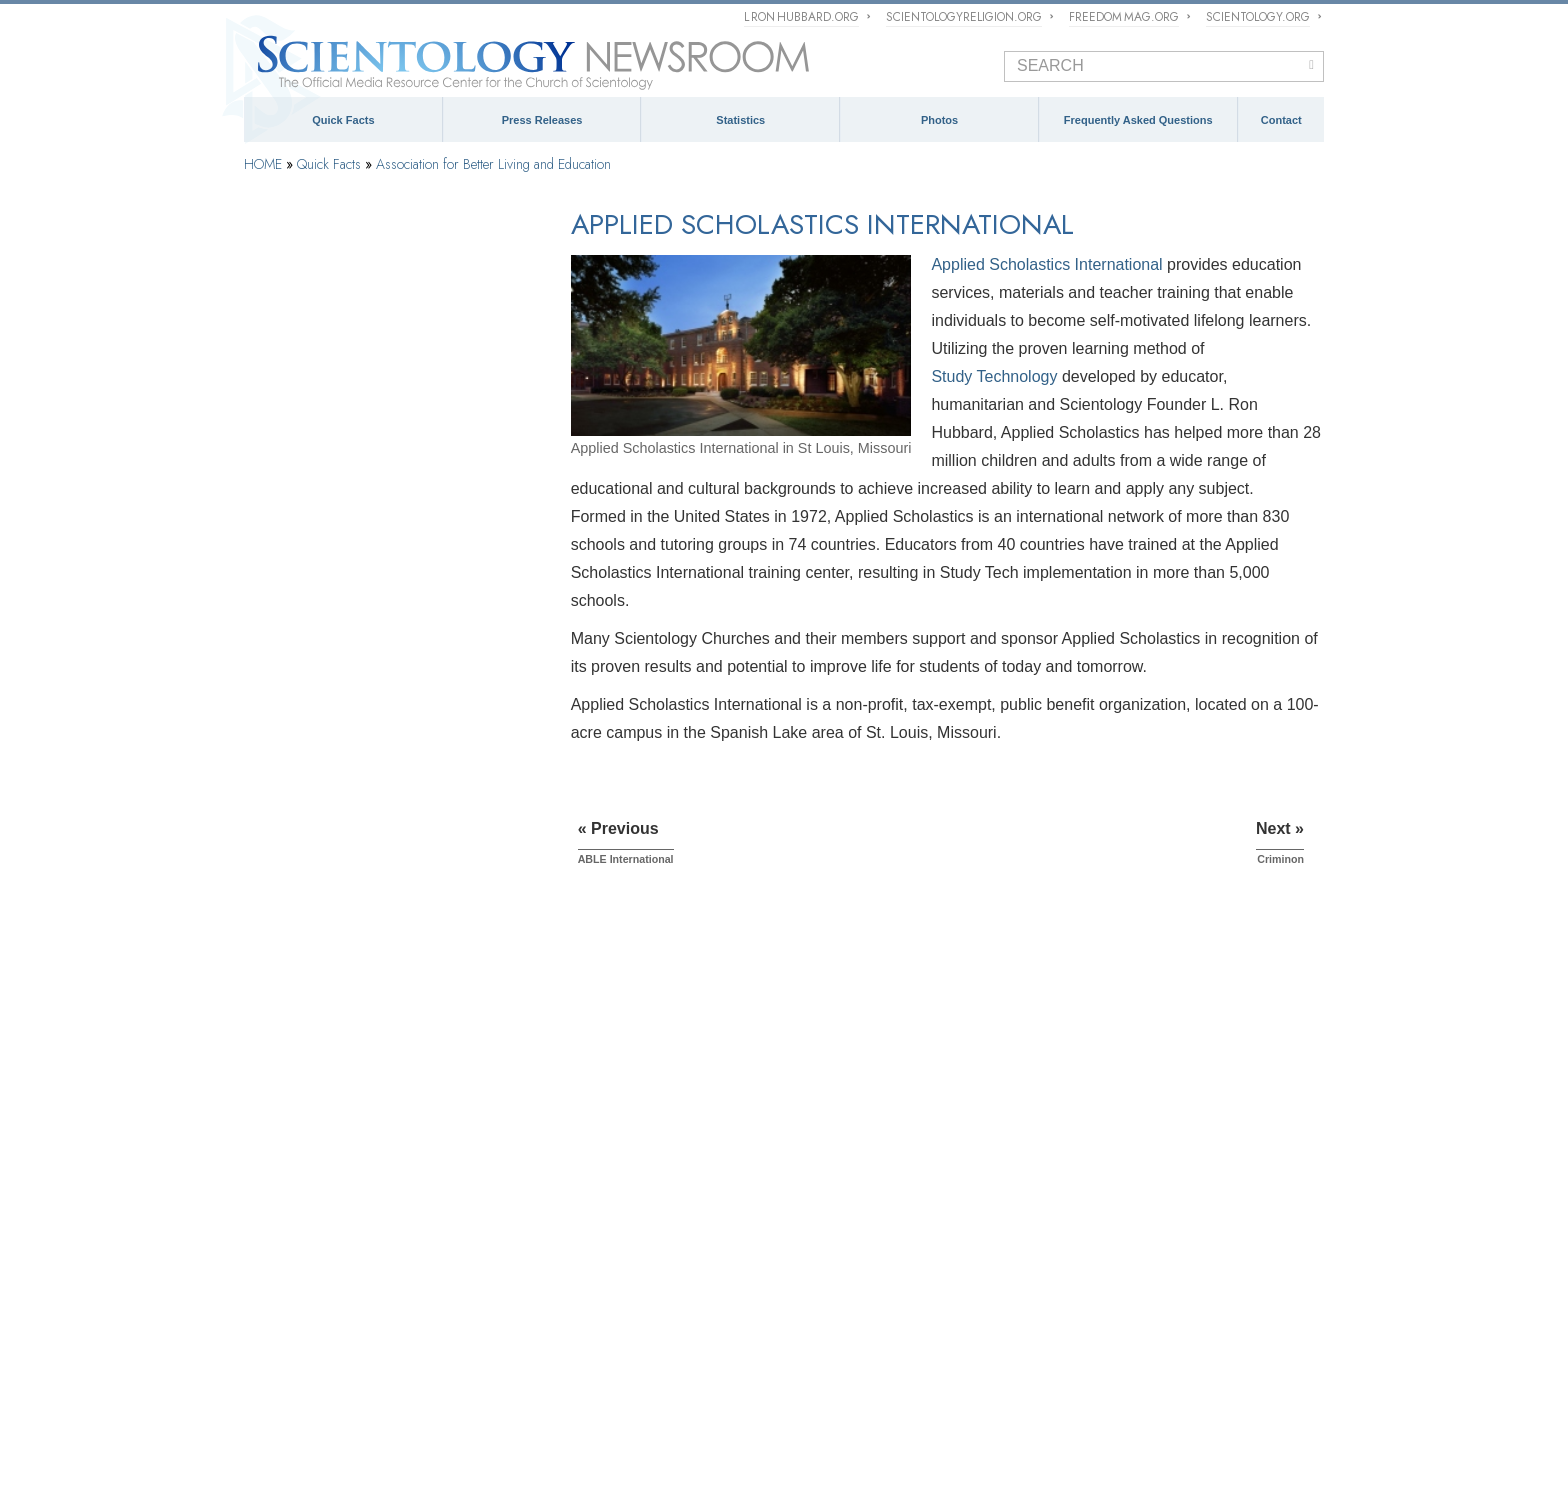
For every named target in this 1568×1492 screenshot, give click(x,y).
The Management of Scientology (612, 1060)
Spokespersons (1141, 1210)
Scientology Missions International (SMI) (632, 1114)
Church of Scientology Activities (887, 1106)
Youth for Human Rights (640, 1415)
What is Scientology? (712, 1357)
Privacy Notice (540, 1457)
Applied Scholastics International (1046, 264)
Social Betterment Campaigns (341, 570)
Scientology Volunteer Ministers (327, 1386)
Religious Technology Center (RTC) (356, 418)
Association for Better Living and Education (493, 164)
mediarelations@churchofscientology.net (1166, 1169)
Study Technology (994, 376)
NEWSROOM (847, 1032)
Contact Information (1156, 1257)
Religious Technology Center (962, 1357)
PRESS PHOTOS (857, 1198)
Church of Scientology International (357, 469)
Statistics (740, 120)
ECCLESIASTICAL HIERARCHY (630, 1032)
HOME (263, 164)
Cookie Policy (601, 1457)
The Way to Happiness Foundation (356, 772)
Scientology (290, 267)
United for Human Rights (495, 1415)
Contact (1281, 120)
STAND (801, 1386)
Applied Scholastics (1153, 1386)
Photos (939, 120)
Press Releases (542, 120)
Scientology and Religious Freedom (898, 1160)
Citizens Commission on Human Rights (823, 1415)
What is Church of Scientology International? (645, 1087)
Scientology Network (462, 1357)
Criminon (288, 714)
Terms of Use (660, 1457)
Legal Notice (715, 1457)
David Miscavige (826, 1357)
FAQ (259, 1233)
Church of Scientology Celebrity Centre (368, 519)
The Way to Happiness (895, 1386)
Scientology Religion (586, 1357)
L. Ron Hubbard (301, 368)
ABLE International (314, 655)
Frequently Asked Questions (1138, 120)
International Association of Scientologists (536, 1386)
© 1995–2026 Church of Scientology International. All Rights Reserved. (378, 1457)
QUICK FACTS (293, 1032)
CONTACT (1114, 1032)
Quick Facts (343, 120)
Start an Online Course (1114, 1357)
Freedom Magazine (713, 1386)
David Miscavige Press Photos (883, 1226)
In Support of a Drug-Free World (329, 1415)
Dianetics (282, 318)
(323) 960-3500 (1181, 1129)
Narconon (290, 743)
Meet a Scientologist (855, 1133)
